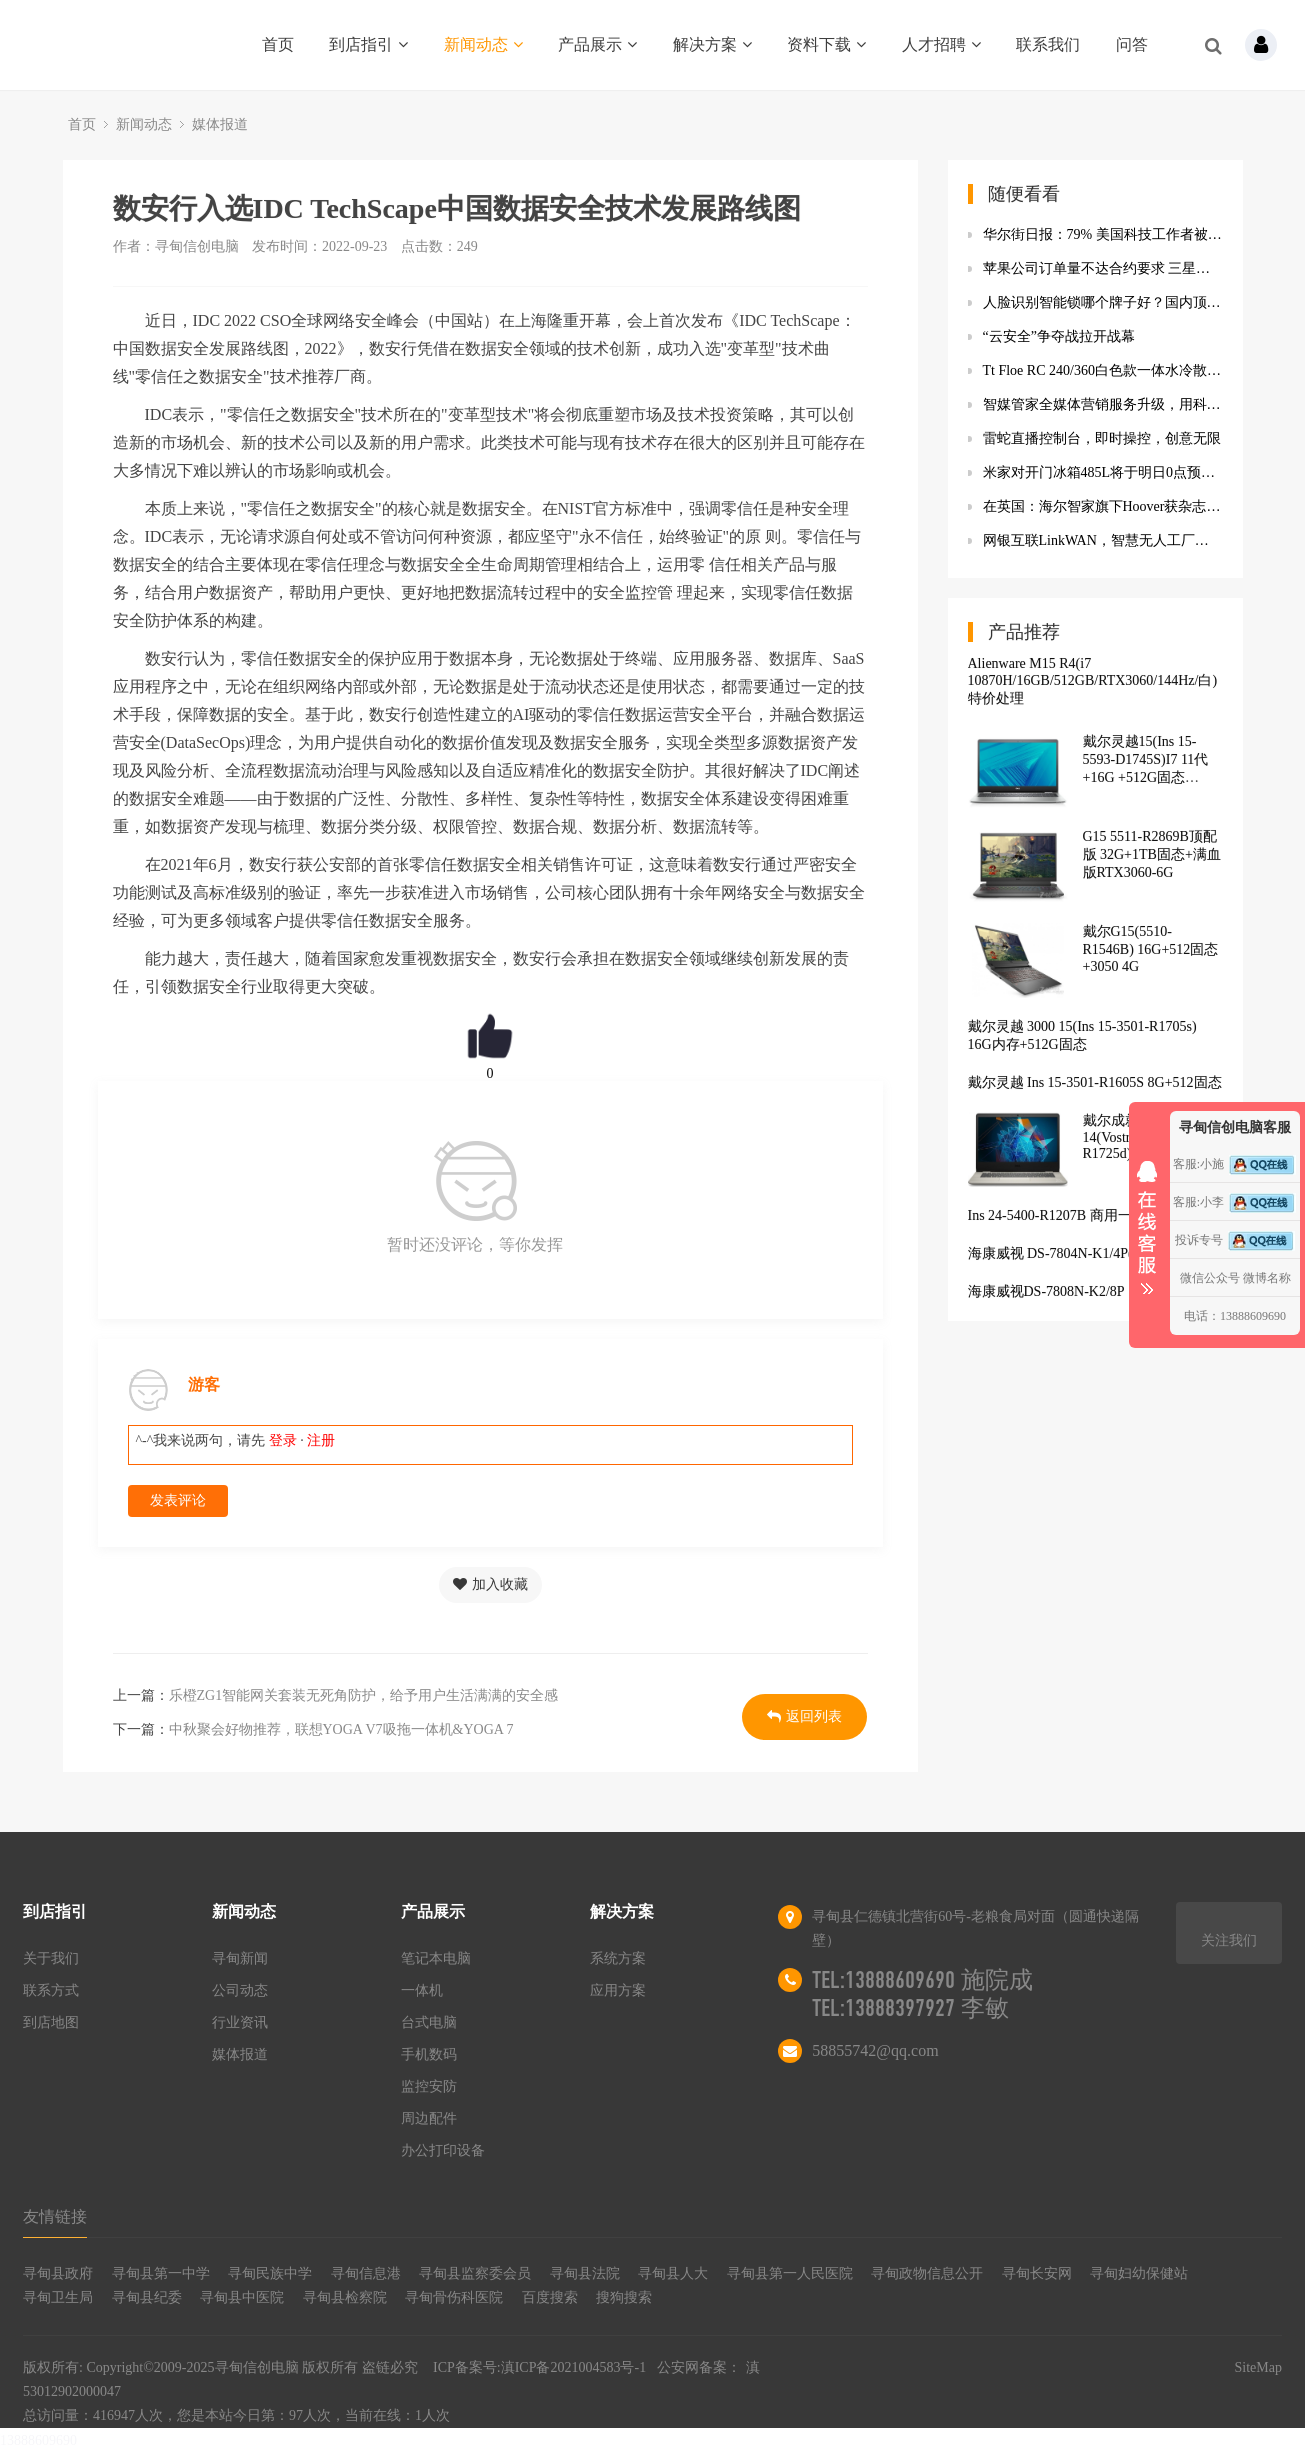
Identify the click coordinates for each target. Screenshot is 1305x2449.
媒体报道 (220, 124)
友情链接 (55, 2216)
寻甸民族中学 (270, 2273)
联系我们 (1048, 44)
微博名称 (1267, 1278)
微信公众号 (1210, 1278)
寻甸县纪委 (147, 2297)
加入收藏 (490, 1584)
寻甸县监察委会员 (475, 2273)
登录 (283, 1440)
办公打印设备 (443, 2150)
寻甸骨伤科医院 (454, 2297)
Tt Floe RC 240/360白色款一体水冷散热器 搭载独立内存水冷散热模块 (1103, 370)
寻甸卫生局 (58, 2297)
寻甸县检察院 (345, 2297)
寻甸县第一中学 (161, 2273)
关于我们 (51, 1958)
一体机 (422, 1990)
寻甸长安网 (1037, 2273)
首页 (278, 44)
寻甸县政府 (58, 2273)
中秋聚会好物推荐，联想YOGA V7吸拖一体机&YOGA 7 (341, 1729)
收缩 (1147, 1221)
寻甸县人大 (673, 2273)
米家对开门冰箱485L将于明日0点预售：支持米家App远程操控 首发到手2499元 (1103, 472)
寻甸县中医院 (242, 2297)
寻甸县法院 (585, 2273)
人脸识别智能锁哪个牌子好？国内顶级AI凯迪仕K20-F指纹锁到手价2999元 (1103, 302)
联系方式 (51, 1990)
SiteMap (1257, 2367)
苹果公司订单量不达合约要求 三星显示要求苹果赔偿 (1103, 268)
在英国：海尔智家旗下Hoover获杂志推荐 (1103, 506)
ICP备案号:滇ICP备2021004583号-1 (539, 2367)
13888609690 (38, 2440)
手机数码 (429, 2054)
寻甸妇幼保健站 (1139, 2273)
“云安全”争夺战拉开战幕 (1059, 336)
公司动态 (240, 1990)
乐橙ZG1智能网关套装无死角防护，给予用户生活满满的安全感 (364, 1695)
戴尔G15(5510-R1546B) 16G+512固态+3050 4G (1151, 949)
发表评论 (178, 1500)
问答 (1132, 44)
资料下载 (826, 44)
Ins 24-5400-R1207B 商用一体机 (1064, 1215)
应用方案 (618, 1990)
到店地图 (51, 2022)
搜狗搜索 (624, 2297)
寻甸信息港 (366, 2273)
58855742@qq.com (875, 2050)
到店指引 (368, 44)
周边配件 (429, 2118)
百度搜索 (550, 2297)
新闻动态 (483, 44)
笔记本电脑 (436, 1958)
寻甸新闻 (240, 1958)
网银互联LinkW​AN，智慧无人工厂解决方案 (1103, 540)
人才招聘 (941, 44)
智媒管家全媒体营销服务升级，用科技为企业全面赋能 (1103, 404)
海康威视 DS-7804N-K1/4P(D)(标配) (1076, 1253)
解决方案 (712, 44)
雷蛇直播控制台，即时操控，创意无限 (1102, 438)
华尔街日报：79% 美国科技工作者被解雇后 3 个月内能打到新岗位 (1103, 234)
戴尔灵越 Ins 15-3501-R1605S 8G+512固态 (1095, 1082)
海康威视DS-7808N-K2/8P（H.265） (1078, 1291)
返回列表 (804, 1716)
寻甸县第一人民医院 (790, 2273)
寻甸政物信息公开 (927, 2273)
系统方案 (618, 1958)
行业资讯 (240, 2022)
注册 (321, 1440)
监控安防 (429, 2086)
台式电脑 (429, 2022)
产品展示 (597, 44)
